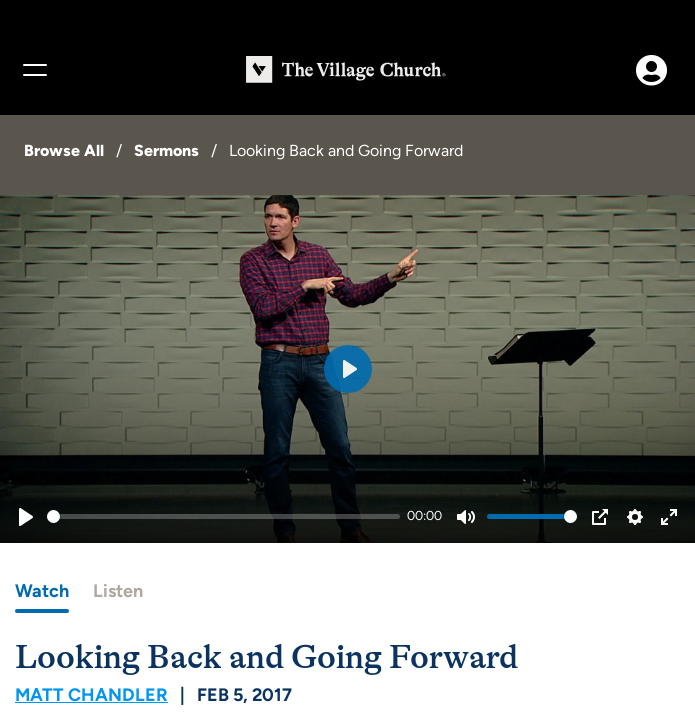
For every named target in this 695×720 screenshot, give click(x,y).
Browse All (64, 150)
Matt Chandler (91, 695)
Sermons (166, 150)
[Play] (26, 517)
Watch (42, 591)
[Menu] (34, 70)
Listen (118, 591)
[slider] (223, 516)
